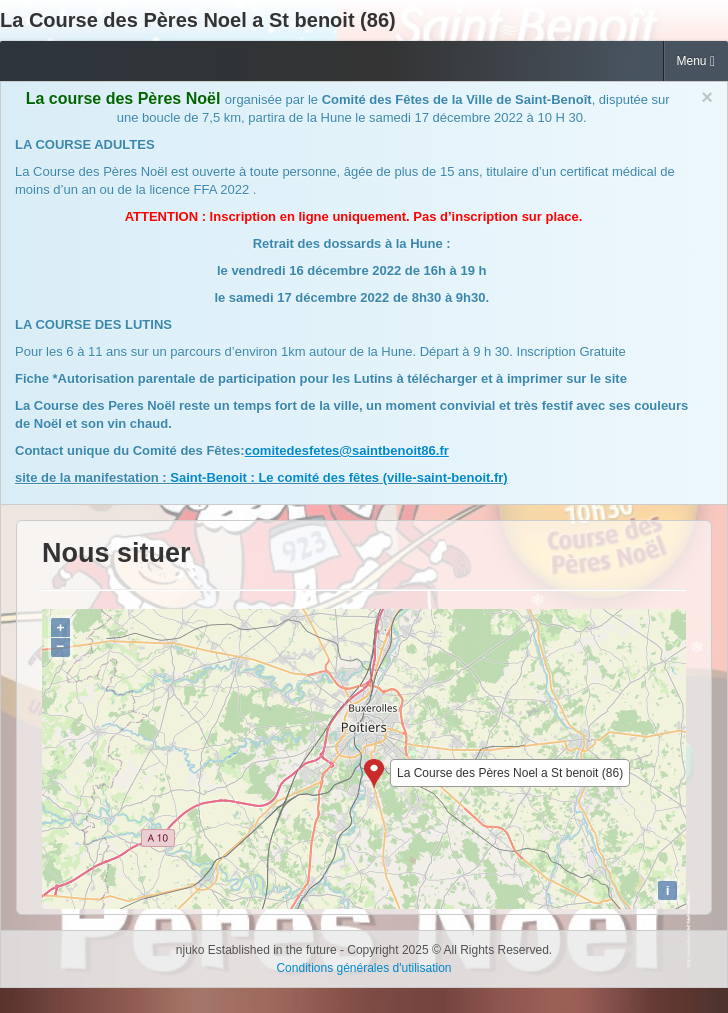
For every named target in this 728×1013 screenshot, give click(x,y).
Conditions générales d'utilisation (363, 968)
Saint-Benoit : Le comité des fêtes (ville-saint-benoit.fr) (338, 477)
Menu (696, 61)
